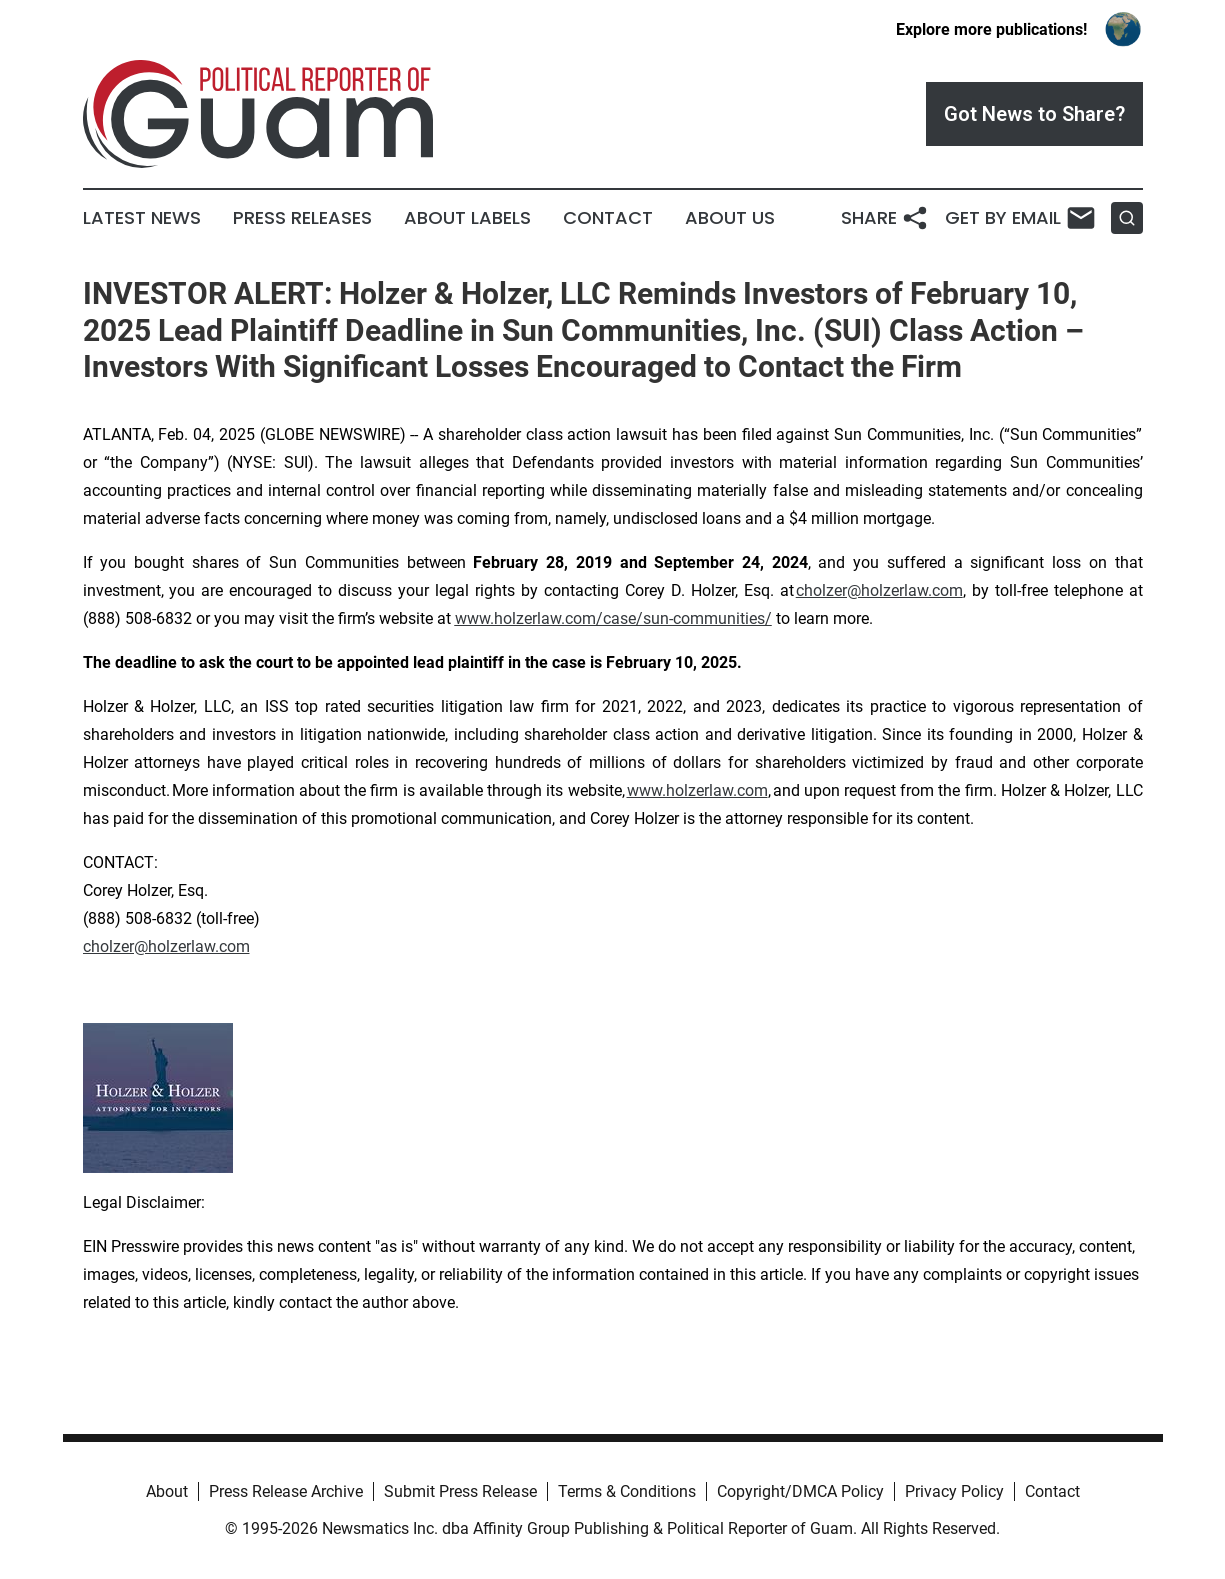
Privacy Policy (954, 1491)
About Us (730, 218)
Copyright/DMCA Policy (800, 1491)
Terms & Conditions (627, 1491)
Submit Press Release (460, 1491)
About (167, 1491)
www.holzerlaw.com (697, 790)
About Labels (467, 218)
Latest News (142, 218)
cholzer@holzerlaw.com (879, 590)
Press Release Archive (286, 1491)
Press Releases (302, 218)
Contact (608, 218)
